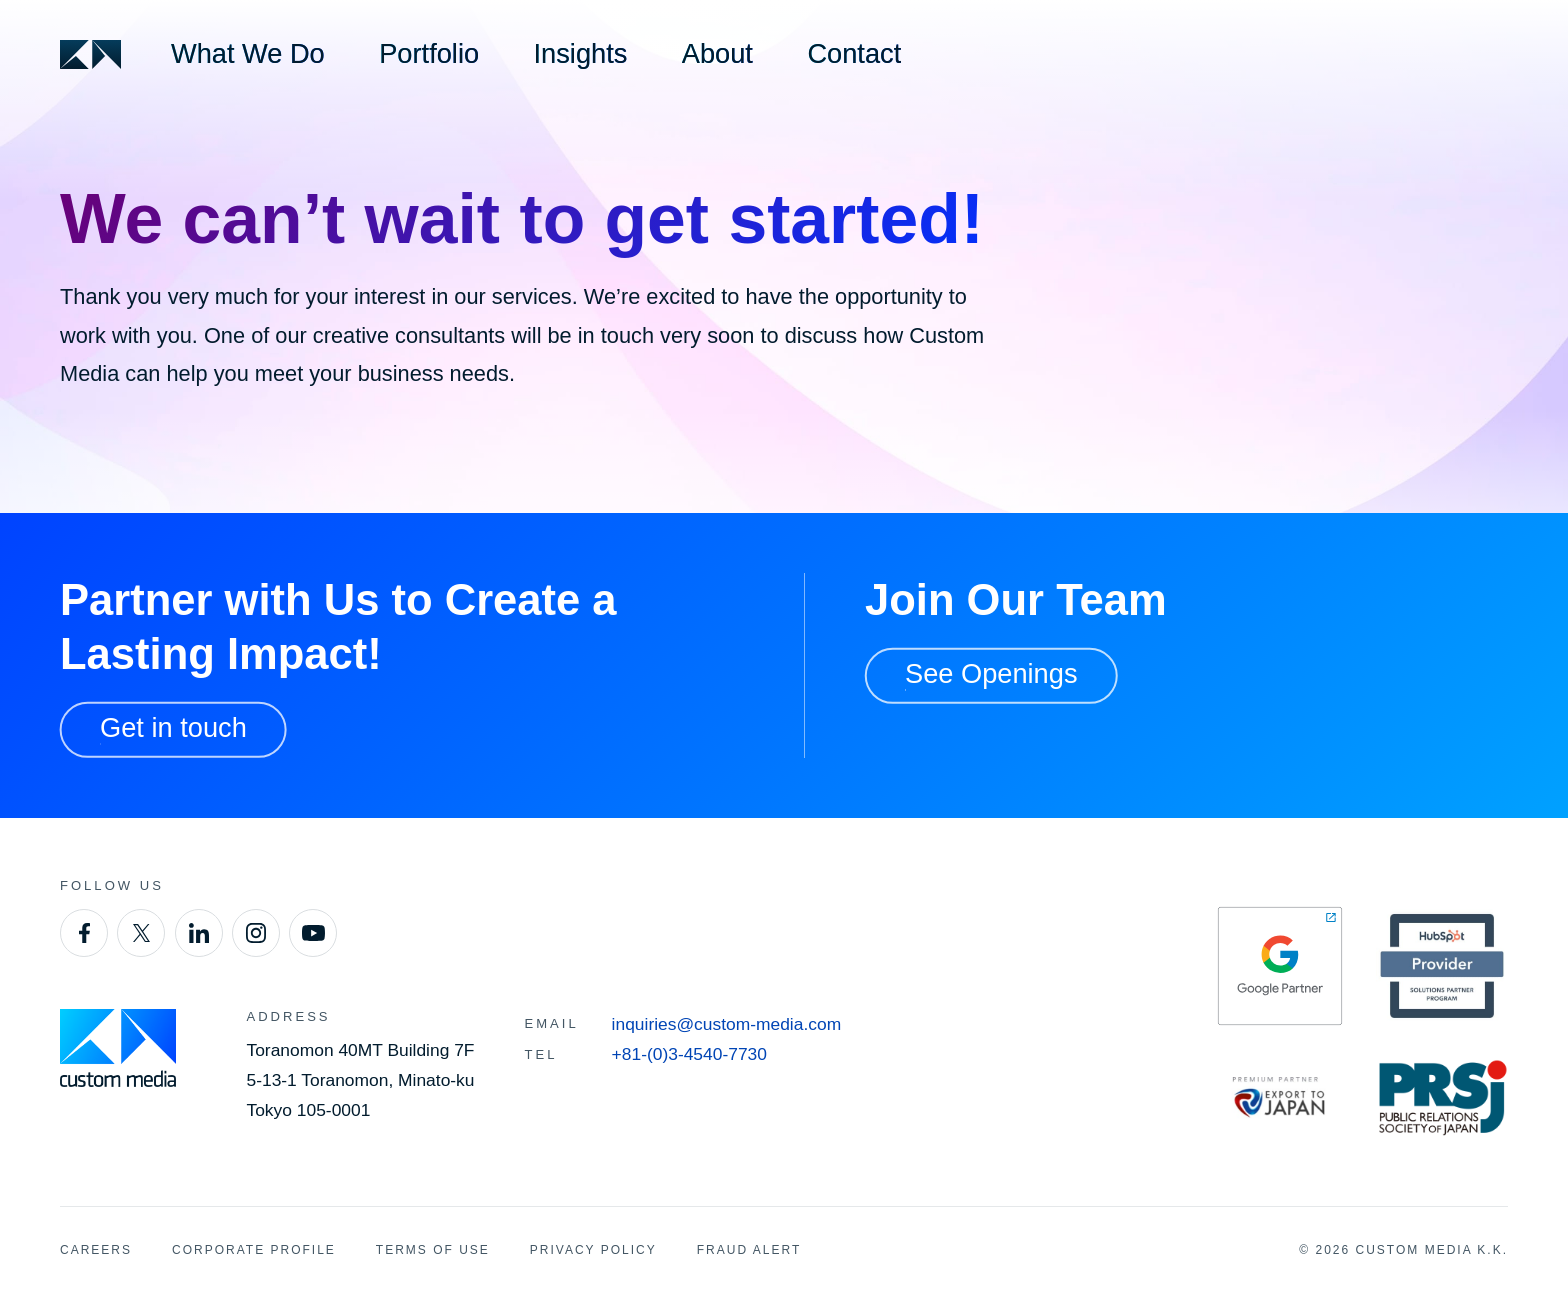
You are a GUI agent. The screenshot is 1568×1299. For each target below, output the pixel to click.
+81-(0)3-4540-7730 (689, 1054)
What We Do (248, 53)
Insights (581, 53)
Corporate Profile (254, 1250)
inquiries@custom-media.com (727, 1024)
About (717, 53)
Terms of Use (433, 1250)
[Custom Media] (90, 54)
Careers (96, 1250)
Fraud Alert (749, 1250)
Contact (854, 53)
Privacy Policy (593, 1250)
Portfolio (429, 53)
